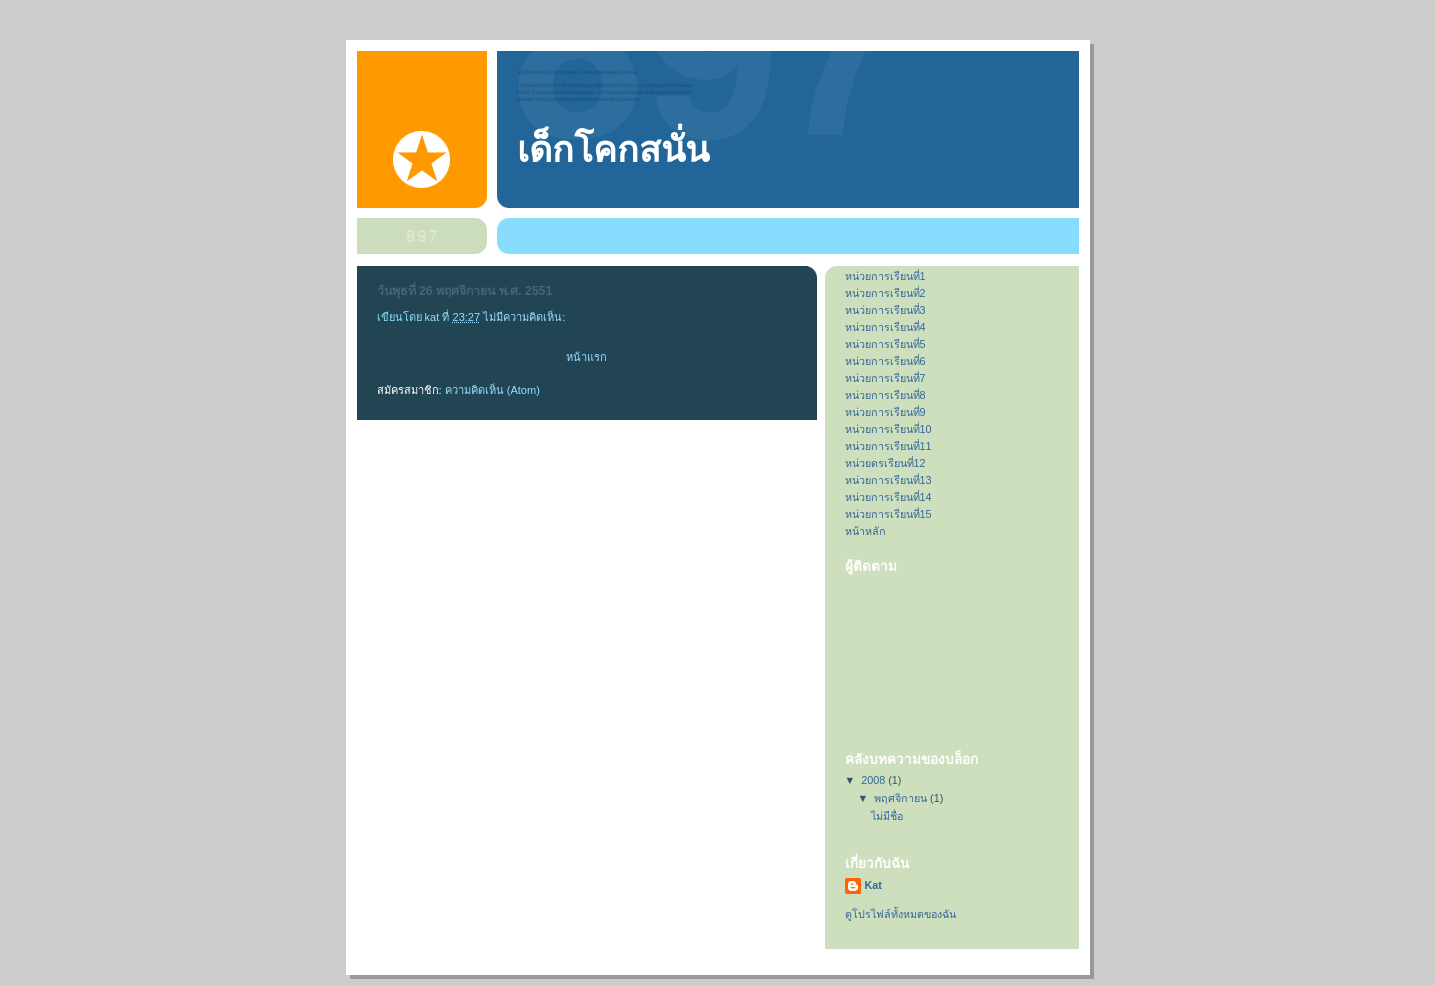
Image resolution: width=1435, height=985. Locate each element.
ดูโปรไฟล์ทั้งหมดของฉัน (900, 914)
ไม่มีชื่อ (887, 816)
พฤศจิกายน (902, 798)
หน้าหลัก (865, 531)
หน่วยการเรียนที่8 (885, 395)
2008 (874, 780)
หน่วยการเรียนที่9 (885, 412)
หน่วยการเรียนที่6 (885, 361)
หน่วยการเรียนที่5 (885, 344)
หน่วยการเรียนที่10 (888, 429)
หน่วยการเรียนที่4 (885, 327)
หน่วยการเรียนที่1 (885, 276)
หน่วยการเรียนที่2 (885, 293)
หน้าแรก (586, 357)
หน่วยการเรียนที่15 (888, 514)
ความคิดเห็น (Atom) (492, 390)
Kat (873, 885)
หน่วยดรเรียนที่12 (885, 463)
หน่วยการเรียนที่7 (885, 378)
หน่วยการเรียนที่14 (888, 497)
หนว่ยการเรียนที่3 (885, 310)
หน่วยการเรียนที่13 (888, 480)
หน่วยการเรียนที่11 (888, 446)
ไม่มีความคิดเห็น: (525, 317)
